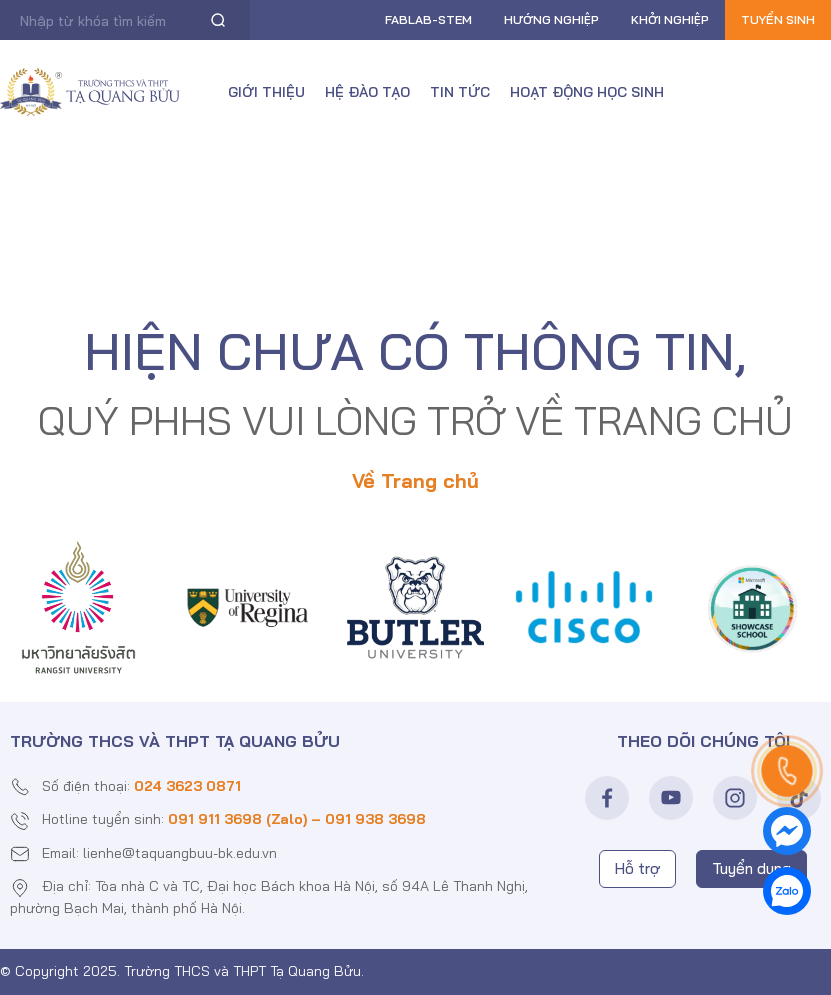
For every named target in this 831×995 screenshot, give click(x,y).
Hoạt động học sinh (587, 92)
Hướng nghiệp (551, 19)
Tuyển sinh (778, 19)
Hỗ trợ (637, 868)
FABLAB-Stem (428, 19)
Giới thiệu (266, 92)
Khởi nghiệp (670, 19)
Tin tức (460, 92)
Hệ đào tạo (367, 92)
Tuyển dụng (751, 868)
